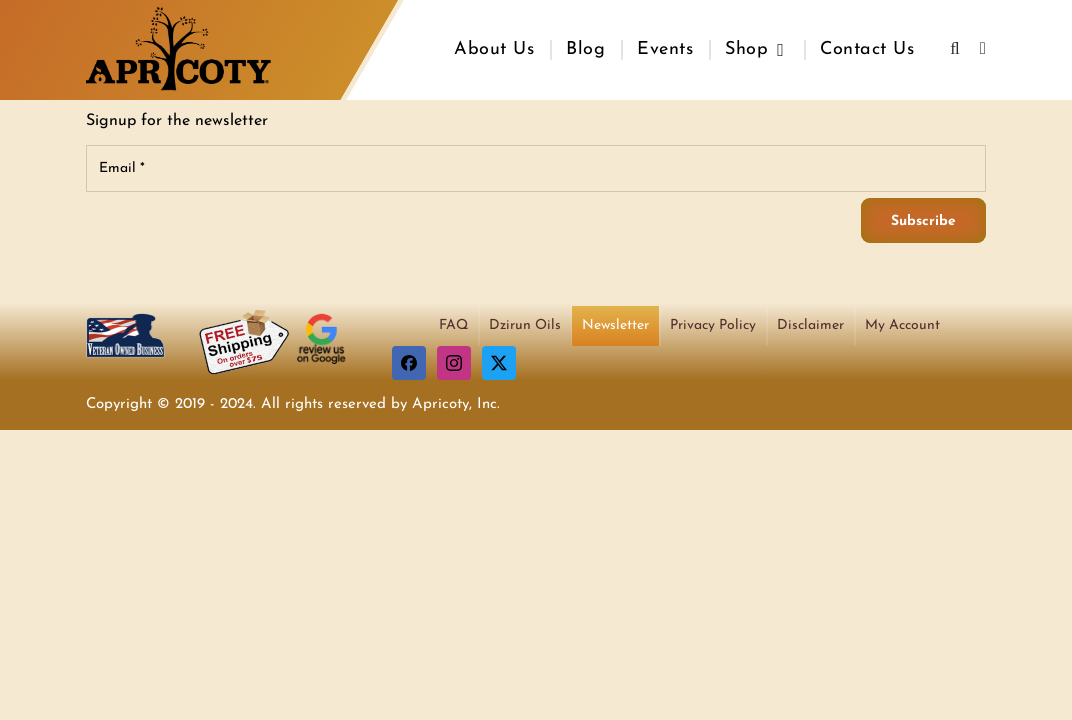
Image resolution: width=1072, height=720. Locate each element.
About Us (494, 49)
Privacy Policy (713, 325)
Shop (746, 49)
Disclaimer (810, 325)
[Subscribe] (923, 220)
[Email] (536, 168)
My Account (902, 325)
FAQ (453, 325)
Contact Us (867, 49)
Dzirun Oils (525, 325)
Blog (585, 49)
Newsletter (615, 325)
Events (665, 49)
